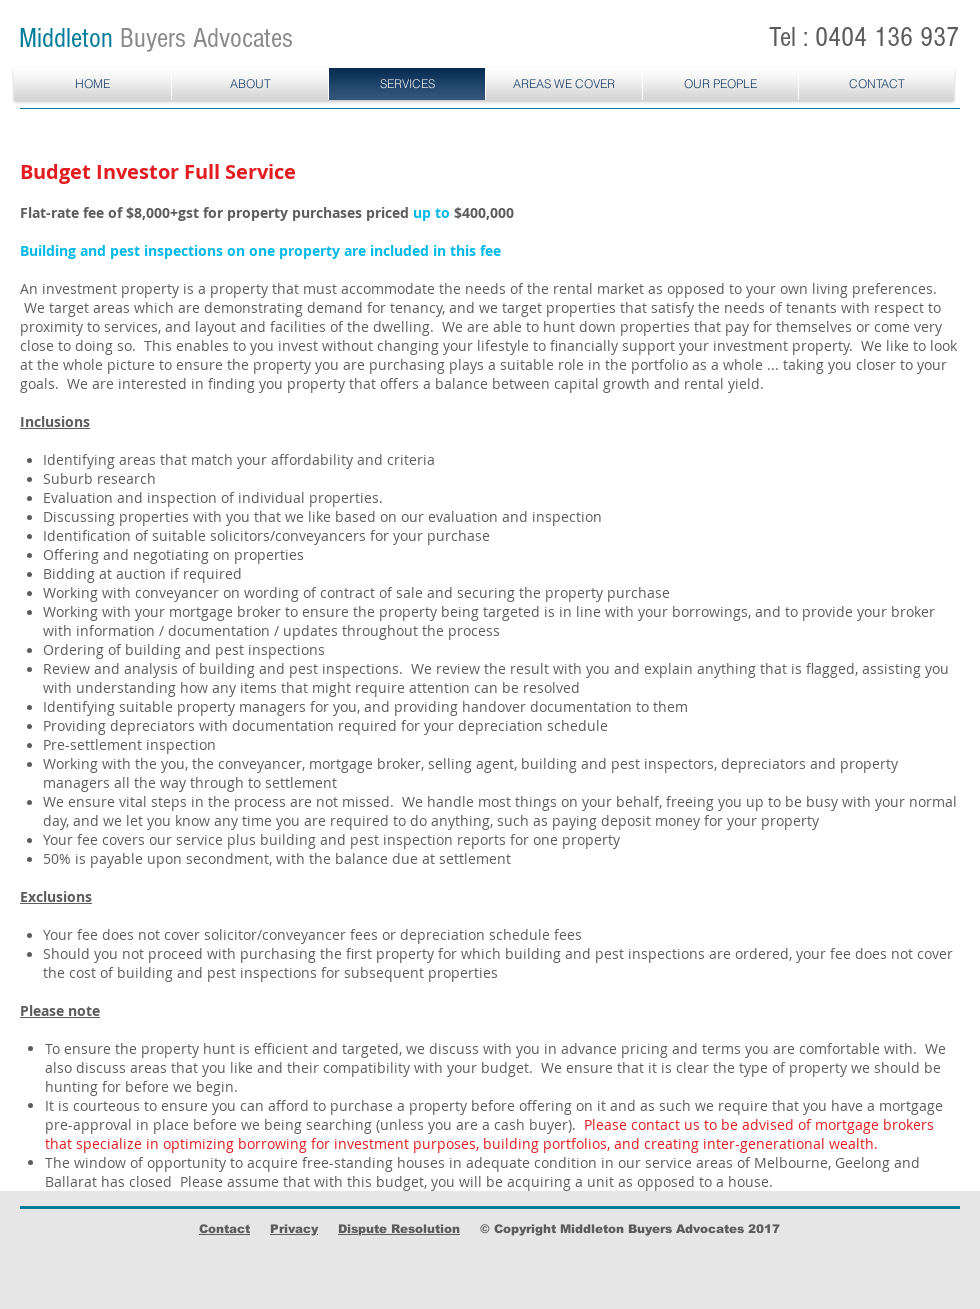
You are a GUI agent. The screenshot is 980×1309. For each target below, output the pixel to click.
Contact (224, 1229)
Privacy (294, 1229)
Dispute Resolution (399, 1229)
